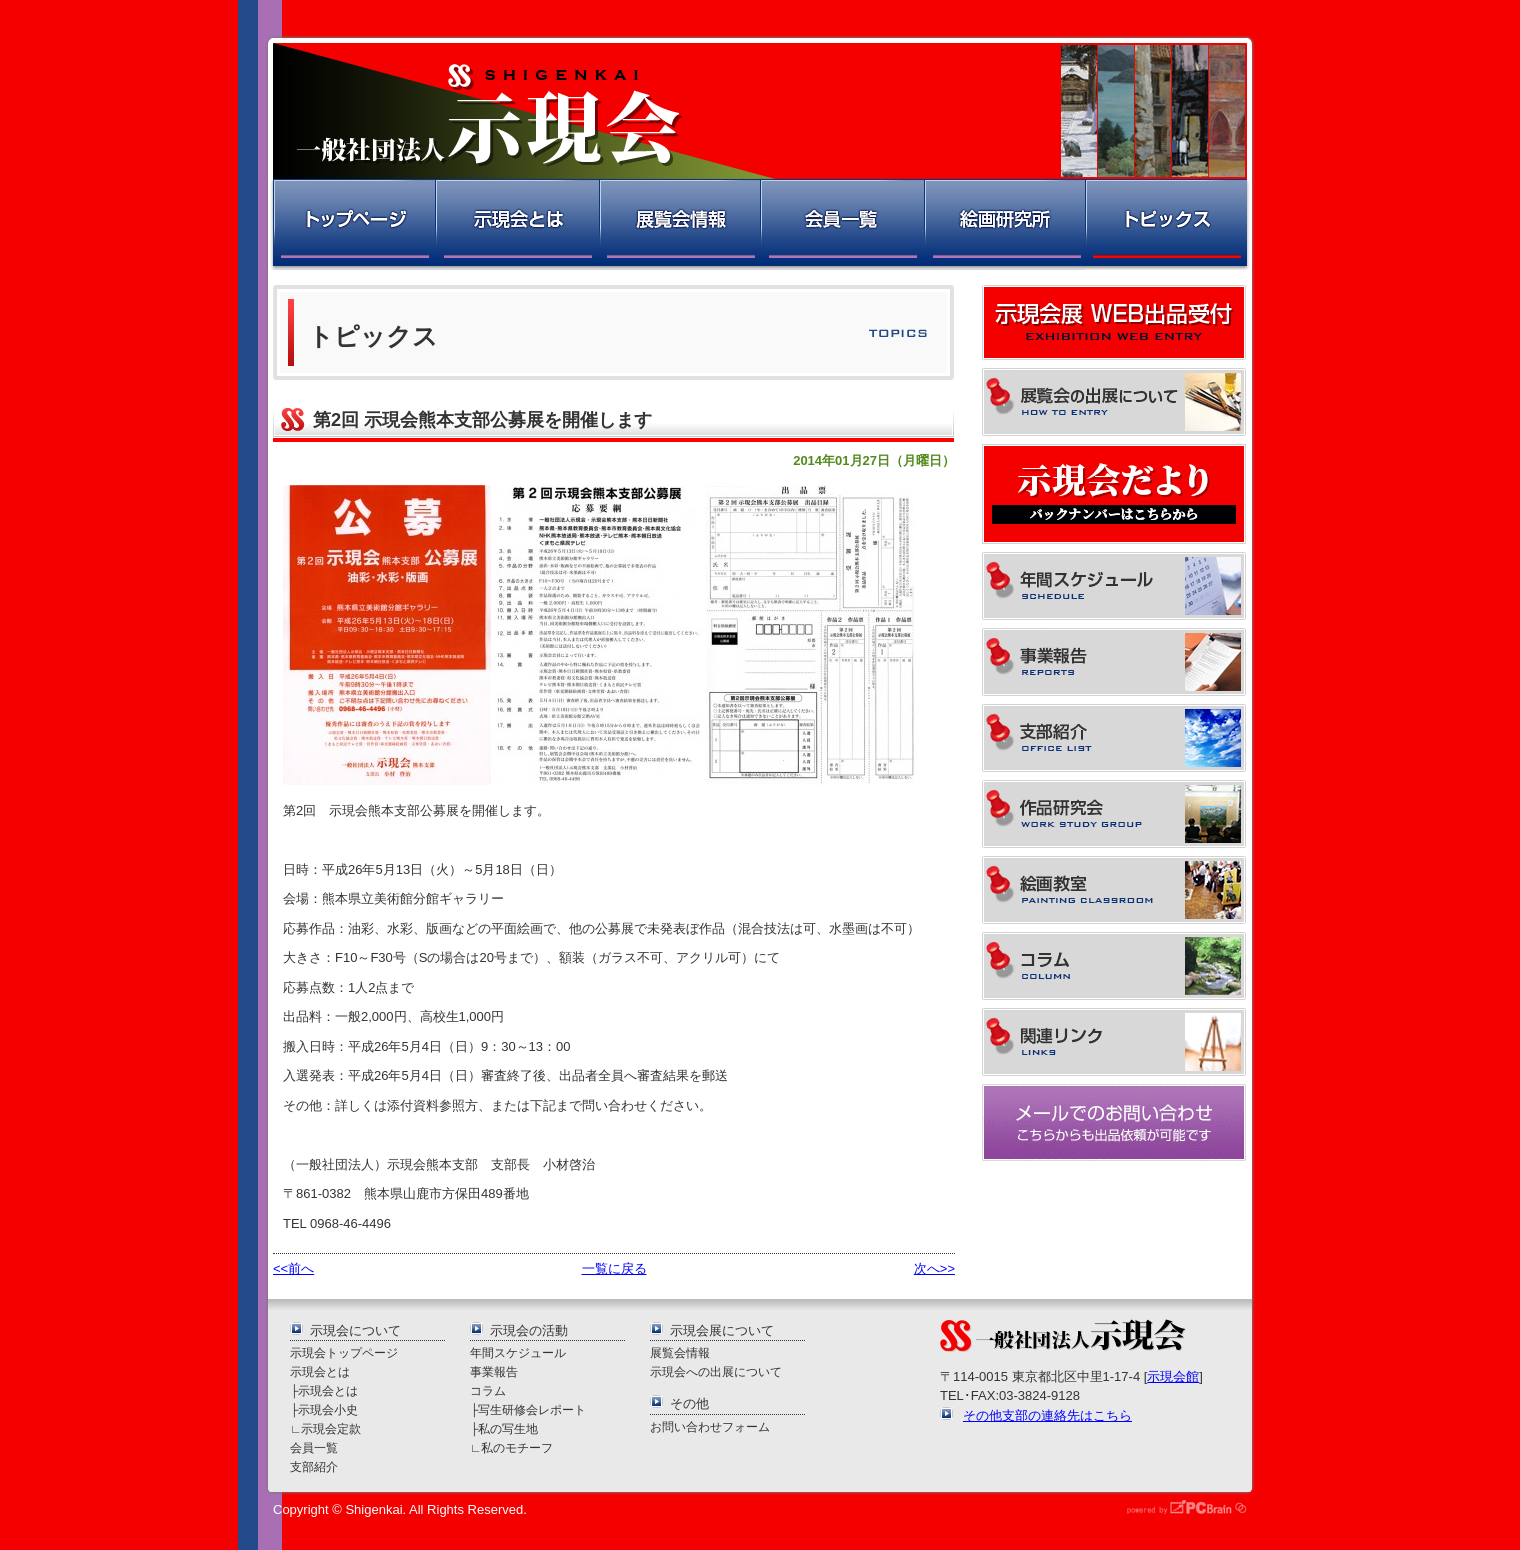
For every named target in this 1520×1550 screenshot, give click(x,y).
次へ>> (934, 1268)
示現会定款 (331, 1428)
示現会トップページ (344, 1352)
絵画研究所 (1004, 224)
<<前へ (293, 1268)
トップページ (352, 224)
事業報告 (494, 1371)
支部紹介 (314, 1466)
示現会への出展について (716, 1371)
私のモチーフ (517, 1447)
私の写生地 (508, 1428)
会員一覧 (841, 224)
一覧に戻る (614, 1268)
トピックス (1167, 224)
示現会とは (516, 224)
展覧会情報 (679, 224)
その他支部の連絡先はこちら (1047, 1415)
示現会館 (1173, 1376)
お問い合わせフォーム (710, 1426)
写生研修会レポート (532, 1409)
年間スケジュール (518, 1352)
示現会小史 (328, 1409)
